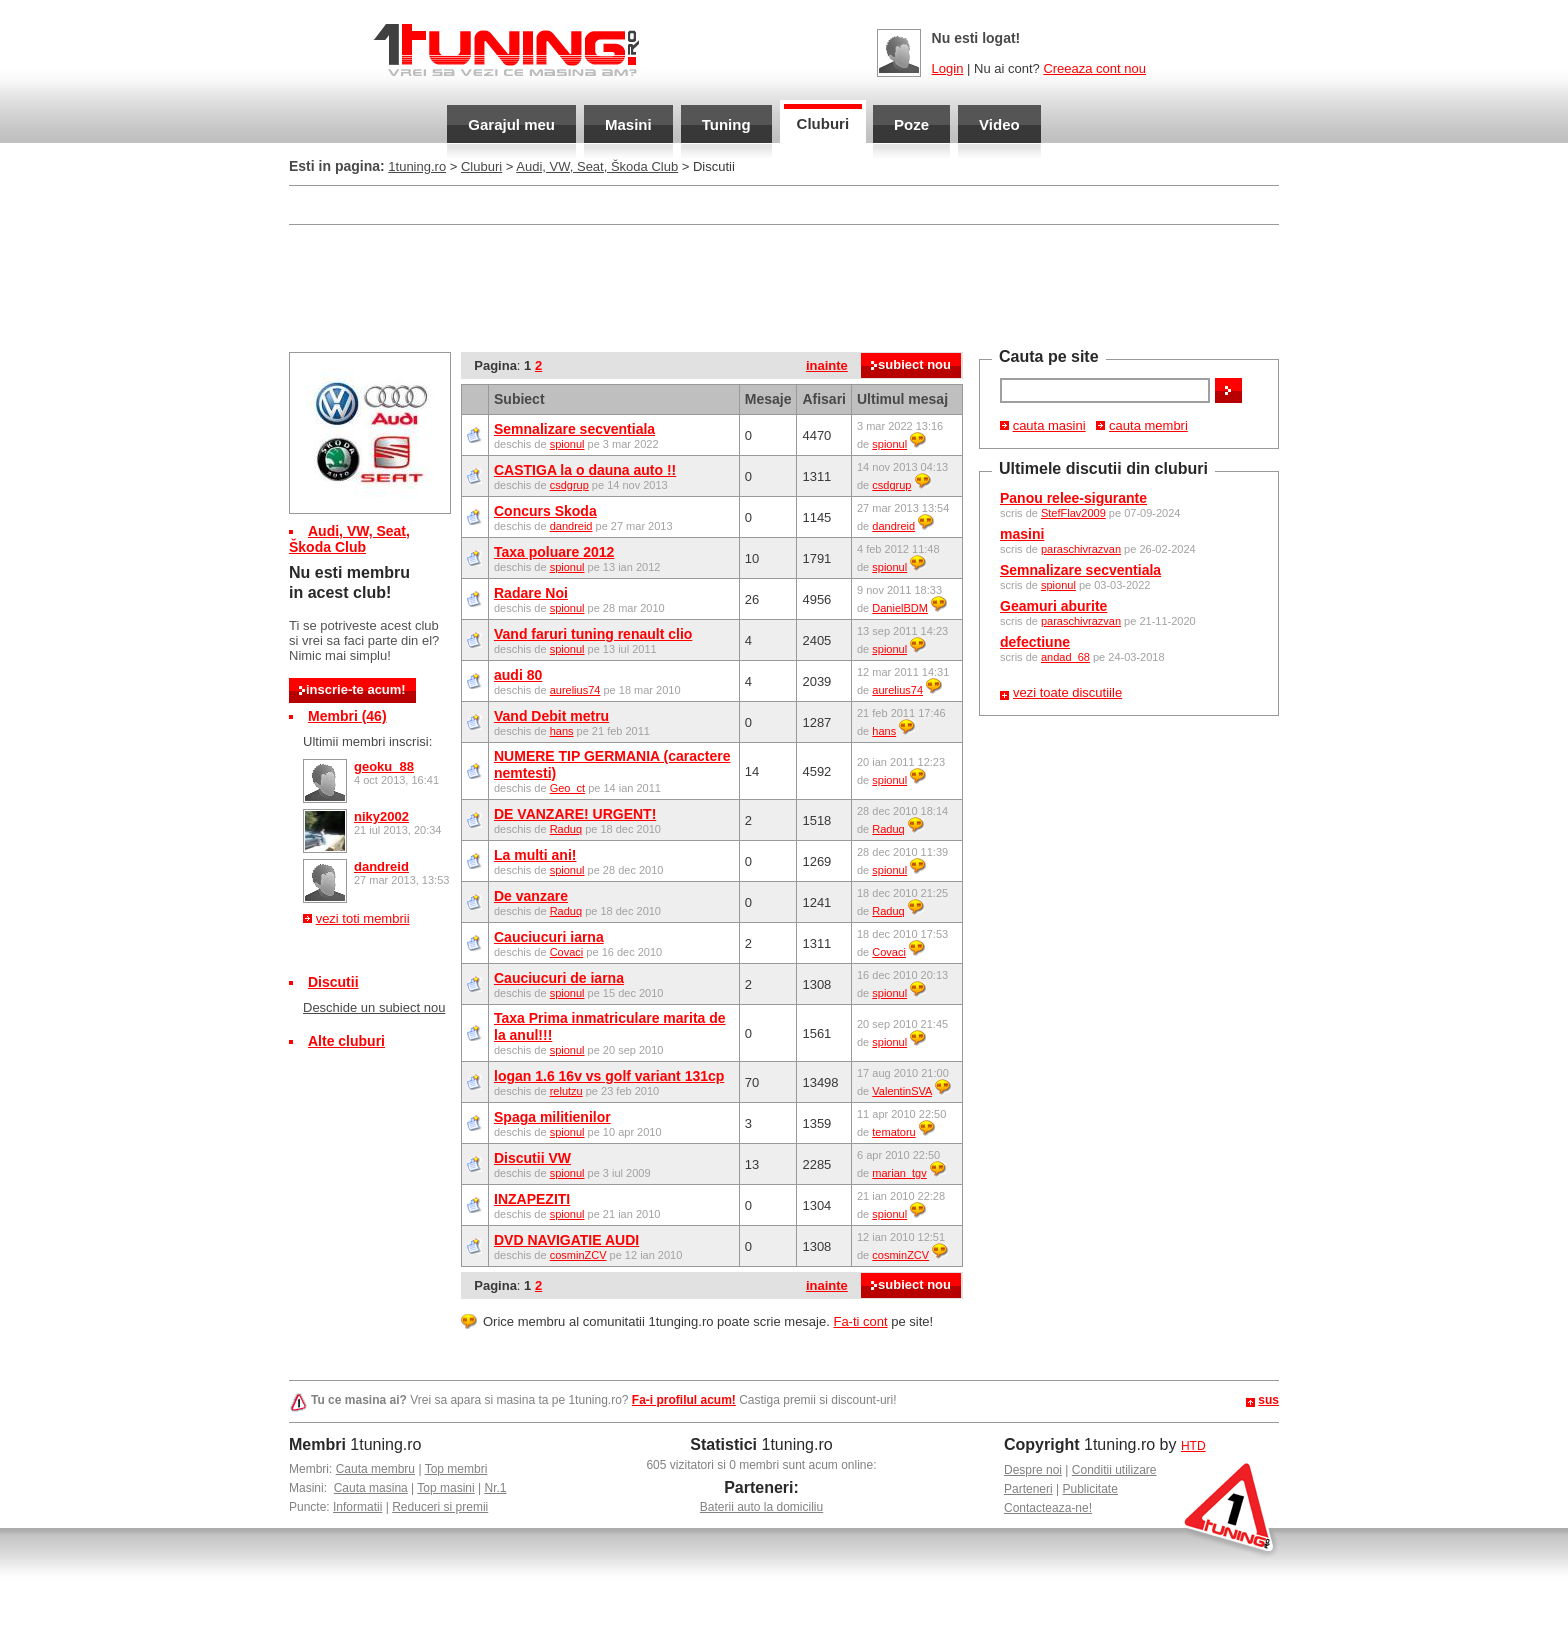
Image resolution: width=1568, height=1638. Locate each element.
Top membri (456, 1469)
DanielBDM (900, 608)
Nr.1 (495, 1488)
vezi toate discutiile (1067, 692)
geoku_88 (384, 766)
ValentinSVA (902, 1091)
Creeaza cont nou (1094, 68)
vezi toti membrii (363, 918)
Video (999, 124)
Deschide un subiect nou (374, 1007)
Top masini (445, 1488)
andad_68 (1065, 657)
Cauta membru (375, 1469)
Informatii (357, 1507)
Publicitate (1090, 1489)
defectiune (1035, 642)
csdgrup (569, 485)
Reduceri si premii (440, 1507)
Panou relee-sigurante (1073, 498)
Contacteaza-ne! (1048, 1508)
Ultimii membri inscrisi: (367, 741)
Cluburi (823, 123)
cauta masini (1049, 425)
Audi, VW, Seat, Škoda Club (597, 166)
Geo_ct (567, 788)
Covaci (567, 952)
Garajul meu (511, 124)
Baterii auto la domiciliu (761, 1507)
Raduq (566, 829)
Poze (911, 124)
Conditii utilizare (1114, 1470)
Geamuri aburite (1053, 606)
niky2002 (381, 816)
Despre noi (1033, 1470)
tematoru (893, 1132)
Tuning (726, 124)
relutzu (566, 1091)
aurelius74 (575, 690)
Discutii (333, 982)
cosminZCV (578, 1255)
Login (948, 68)
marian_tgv (899, 1173)
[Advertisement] (784, 286)
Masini (628, 124)
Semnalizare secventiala (1080, 570)
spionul (1058, 585)
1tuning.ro (417, 166)
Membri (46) (347, 716)
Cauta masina (371, 1488)
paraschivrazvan (1081, 549)
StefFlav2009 (1073, 513)
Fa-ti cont (860, 1321)
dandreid (381, 866)
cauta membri (1148, 425)
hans (562, 731)
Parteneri (1028, 1489)
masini (1022, 534)
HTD (1193, 1446)
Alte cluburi (346, 1041)
